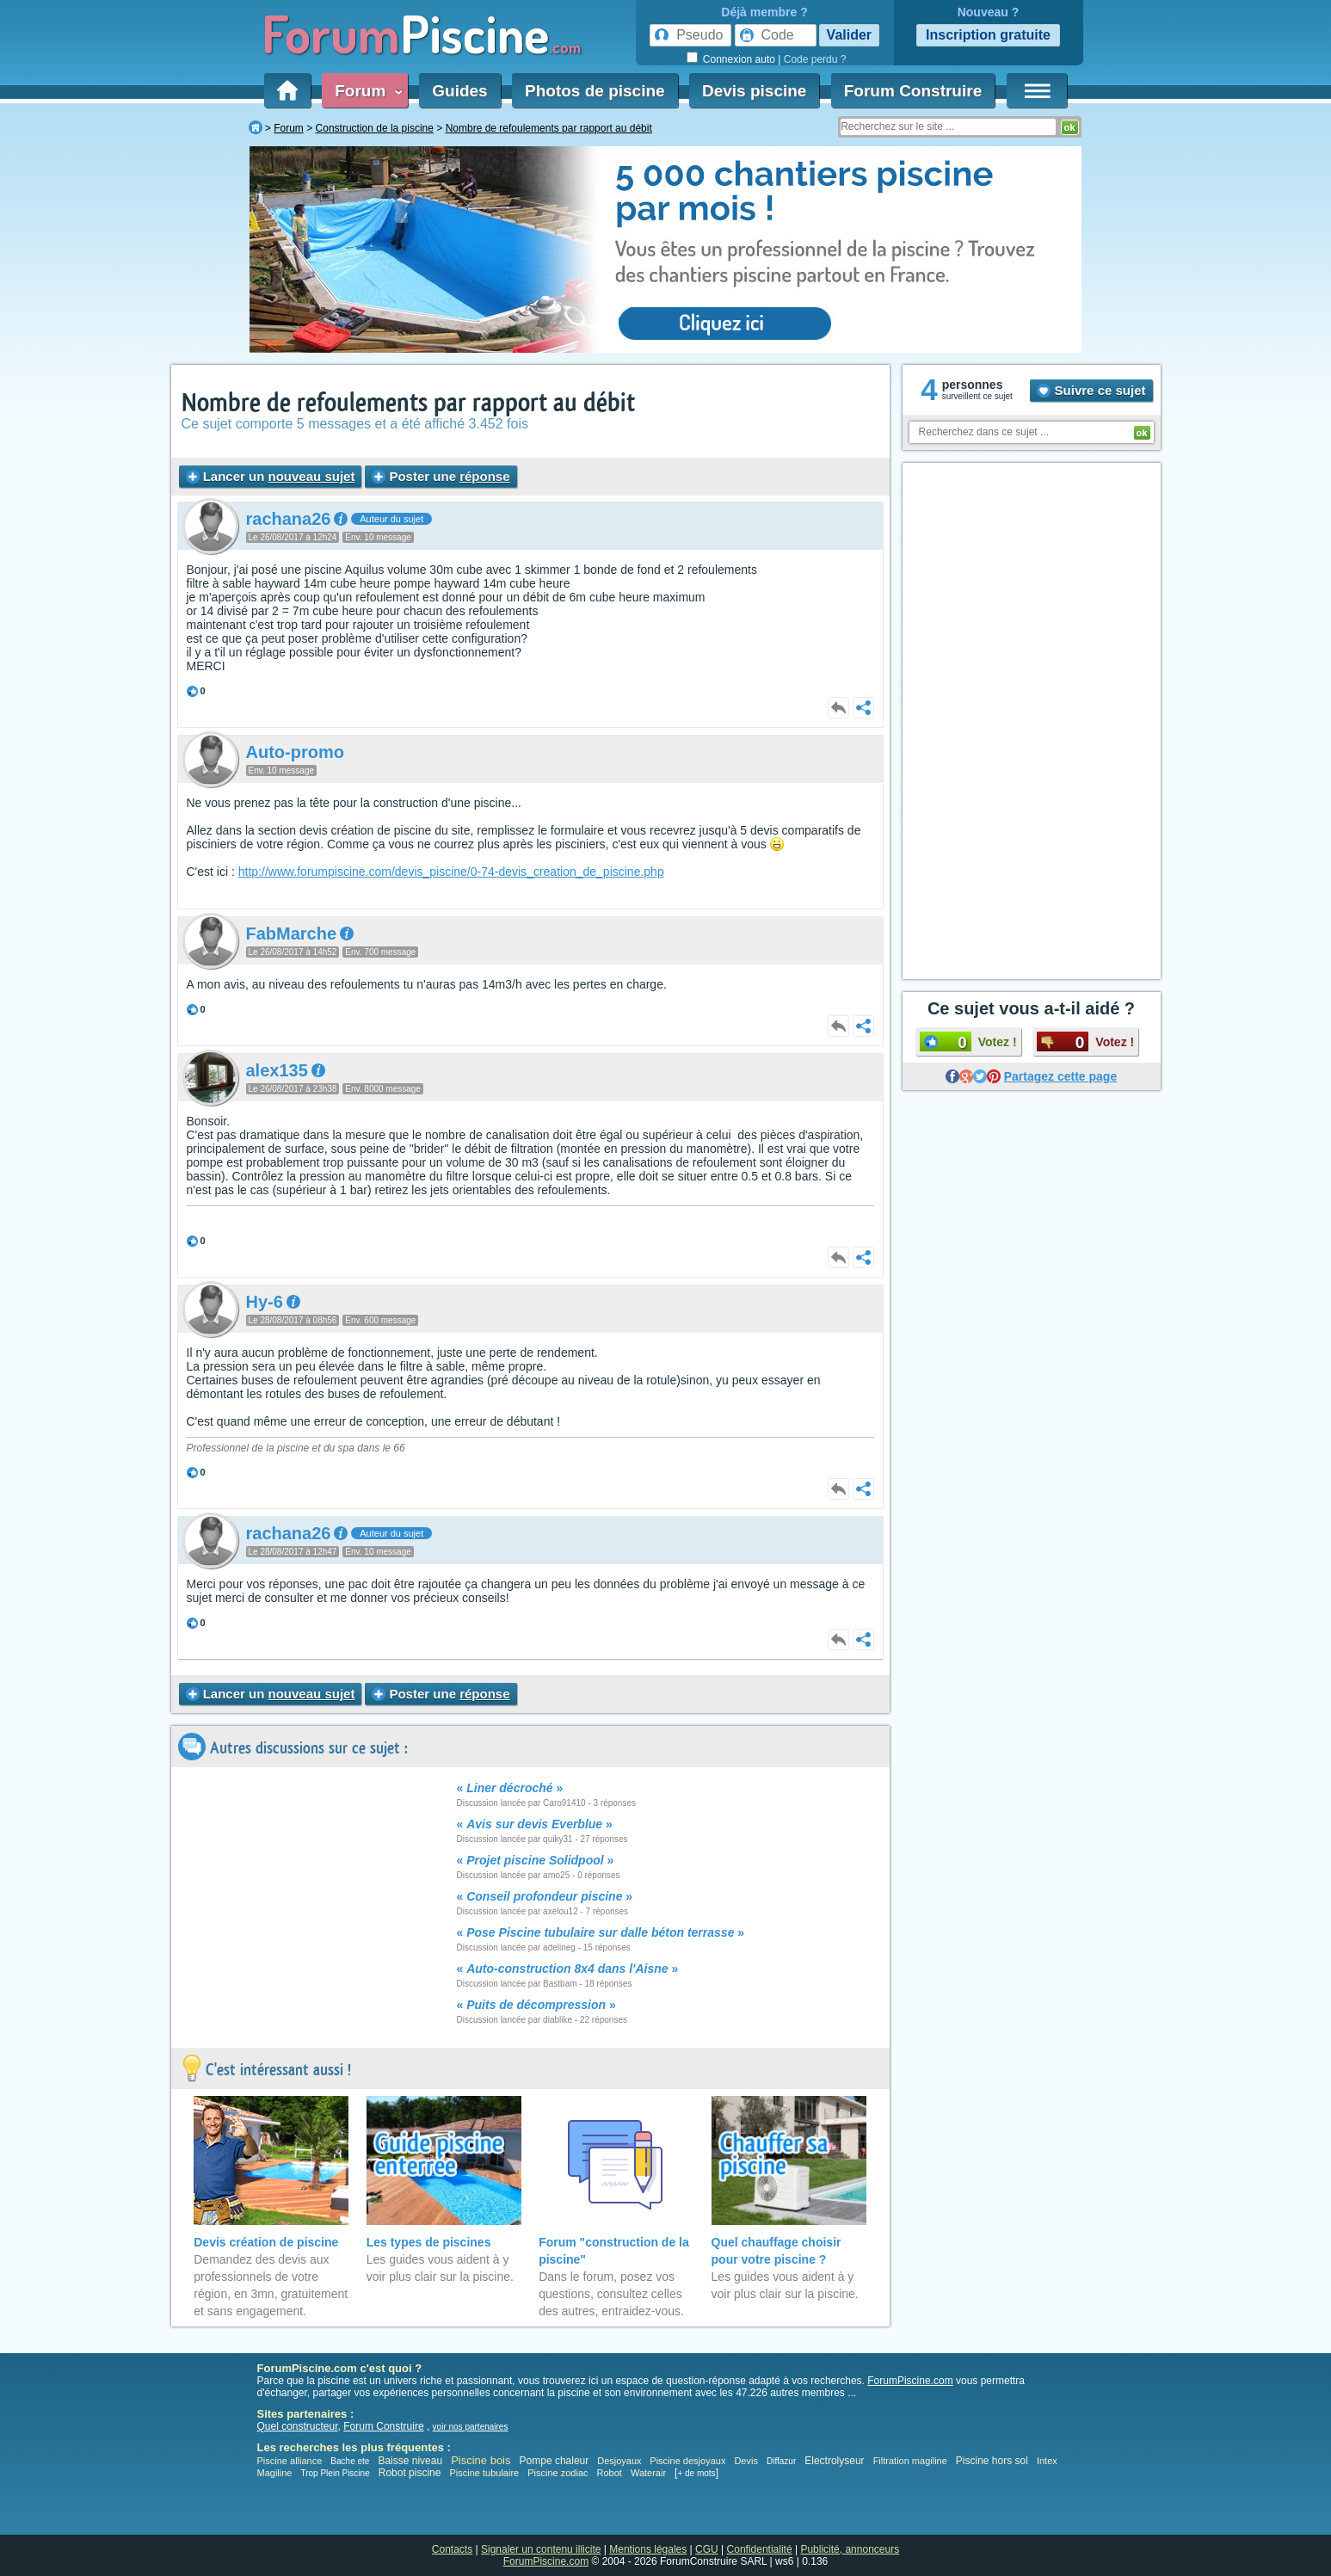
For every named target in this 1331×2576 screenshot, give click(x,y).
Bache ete (349, 2461)
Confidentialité (759, 2549)
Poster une (440, 476)
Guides (459, 91)
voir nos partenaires (470, 2426)
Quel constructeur (297, 2426)
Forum (365, 91)
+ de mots (696, 2473)
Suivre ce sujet (1091, 390)
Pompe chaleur (556, 2461)
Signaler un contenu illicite (541, 2549)
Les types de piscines (429, 2242)
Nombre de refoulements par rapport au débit (408, 403)
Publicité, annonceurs (849, 2549)
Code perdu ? (815, 59)
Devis (746, 2461)
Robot (609, 2473)
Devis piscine (754, 91)
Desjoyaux (620, 2461)
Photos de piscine (595, 91)
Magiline (275, 2473)
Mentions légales (648, 2549)
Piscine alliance (290, 2461)
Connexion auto (739, 59)
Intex (1047, 2461)
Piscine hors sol (992, 2461)
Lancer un (270, 476)
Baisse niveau (410, 2461)
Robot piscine (410, 2473)
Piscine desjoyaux (687, 2461)
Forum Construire (913, 91)
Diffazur (781, 2461)
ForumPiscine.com (909, 2381)
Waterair (648, 2473)
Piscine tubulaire (484, 2473)
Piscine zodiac (557, 2473)
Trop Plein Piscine (334, 2473)
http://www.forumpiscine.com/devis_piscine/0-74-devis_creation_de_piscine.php (451, 871)
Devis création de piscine (266, 2242)
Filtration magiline (910, 2461)
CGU (706, 2549)
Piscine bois (480, 2460)
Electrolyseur (834, 2461)
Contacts (452, 2549)
